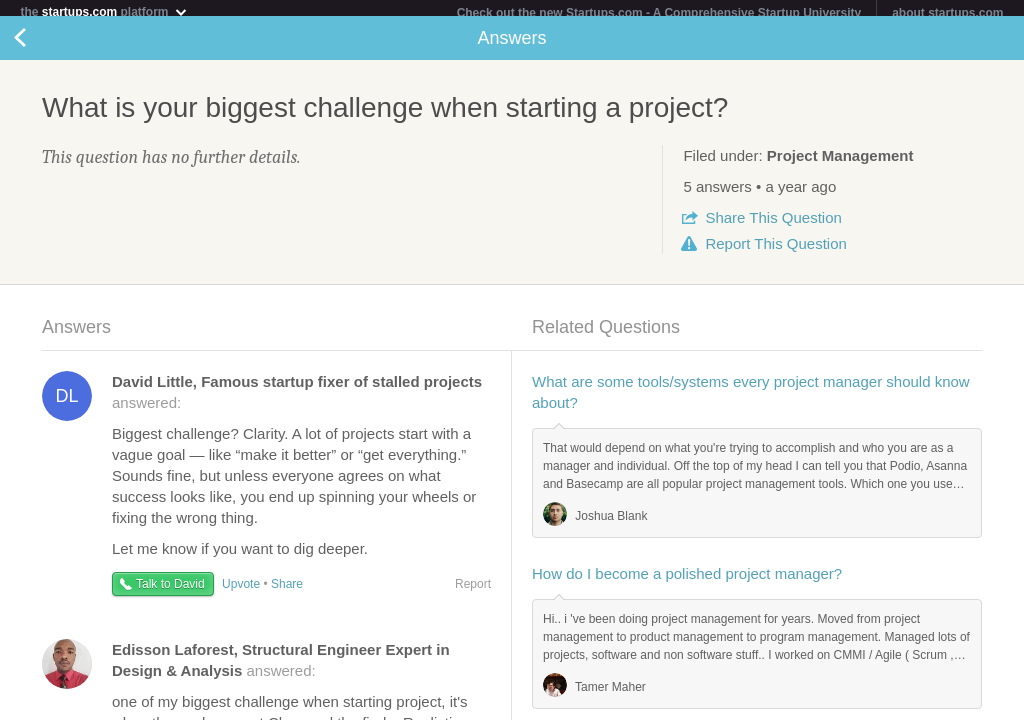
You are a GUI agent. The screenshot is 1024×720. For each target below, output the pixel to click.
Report (775, 251)
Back (40, 46)
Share (773, 225)
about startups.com (947, 13)
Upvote (241, 592)
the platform (104, 11)
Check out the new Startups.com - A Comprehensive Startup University (659, 13)
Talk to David (170, 592)
